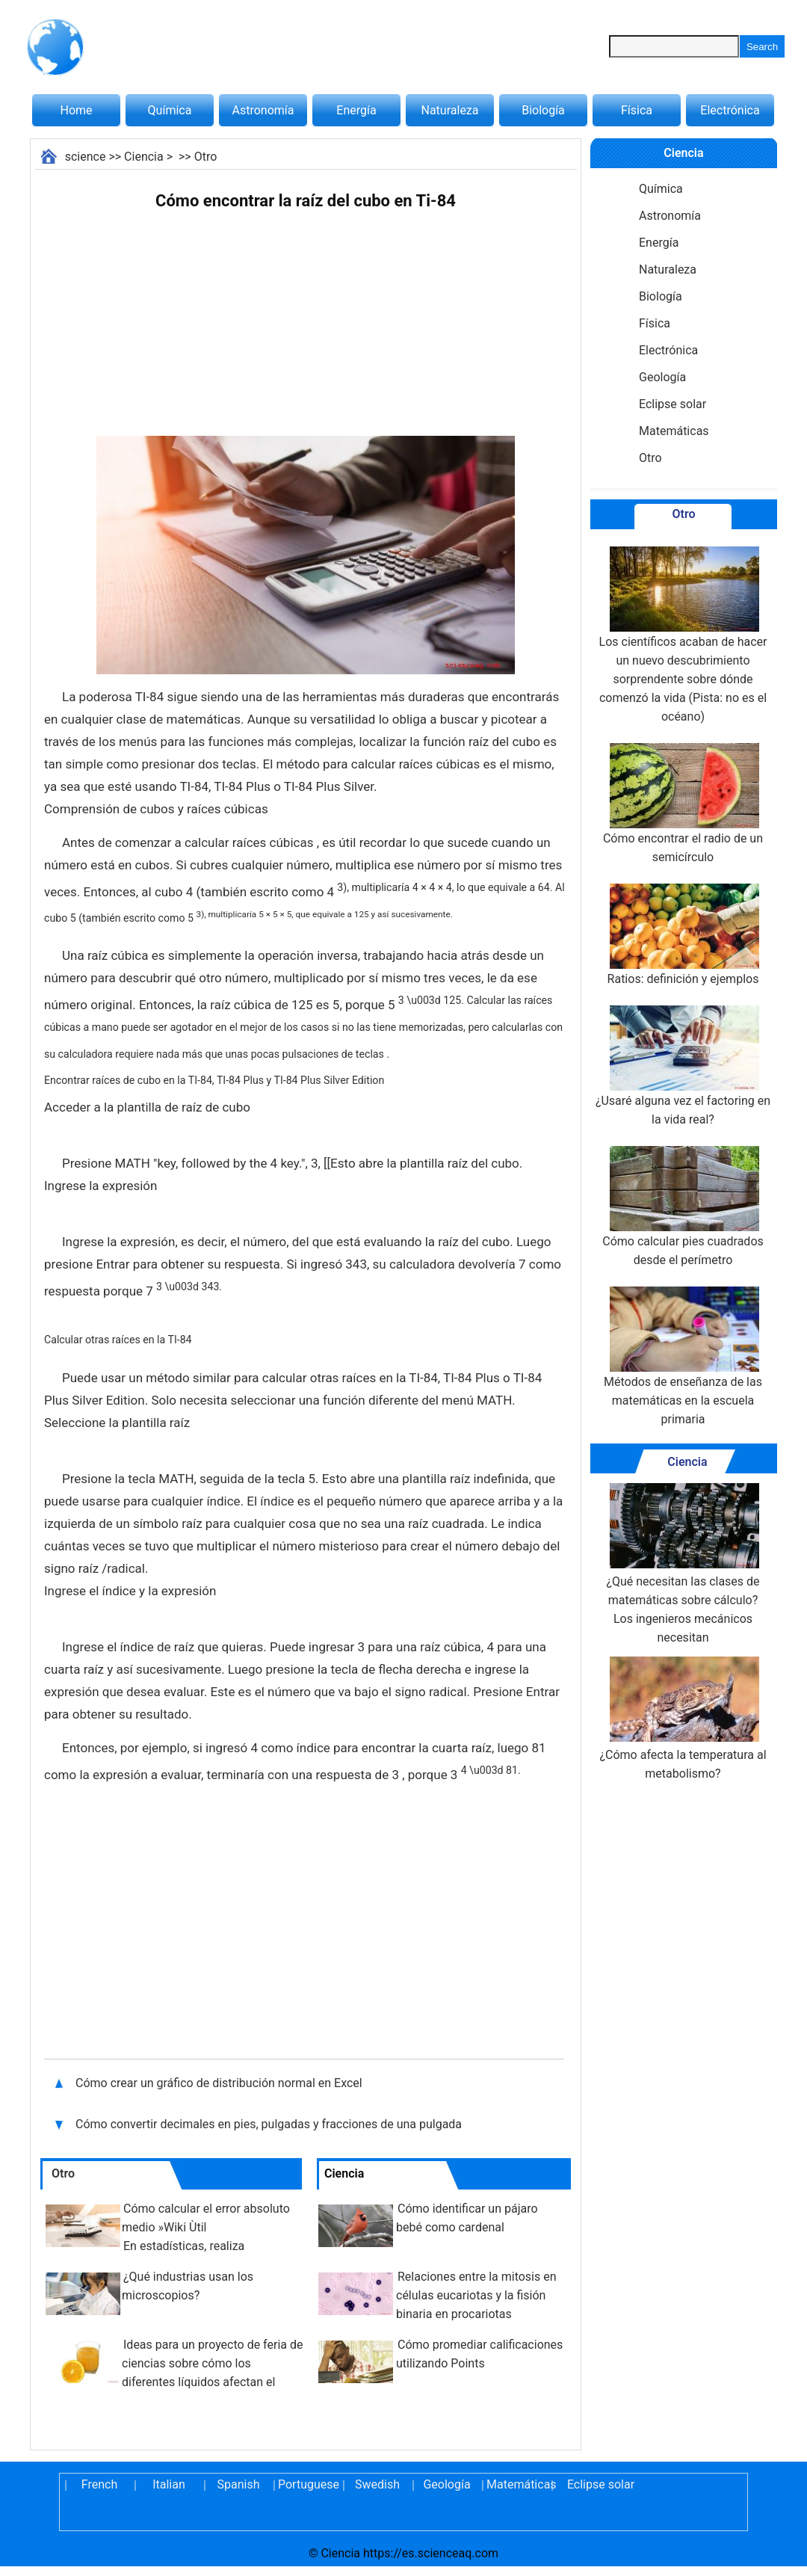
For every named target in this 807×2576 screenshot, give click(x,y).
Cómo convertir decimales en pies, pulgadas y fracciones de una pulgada (270, 2124)
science (85, 157)
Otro (205, 157)
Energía (356, 110)
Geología (662, 377)
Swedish (377, 2484)
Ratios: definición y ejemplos (683, 935)
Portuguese (308, 2484)
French (99, 2484)
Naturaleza (450, 110)
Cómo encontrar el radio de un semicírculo (683, 803)
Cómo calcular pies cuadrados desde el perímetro (683, 1206)
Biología (543, 110)
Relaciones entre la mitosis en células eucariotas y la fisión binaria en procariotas (476, 2295)
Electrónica (729, 110)
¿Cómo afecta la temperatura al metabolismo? (682, 1719)
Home (76, 110)
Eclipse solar (672, 404)
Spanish (238, 2484)
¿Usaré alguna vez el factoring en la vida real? (683, 1066)
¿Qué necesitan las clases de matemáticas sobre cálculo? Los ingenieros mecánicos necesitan (682, 1564)
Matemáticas (674, 431)
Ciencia (144, 157)
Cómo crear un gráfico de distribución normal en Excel (218, 2083)
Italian (168, 2484)
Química (170, 110)
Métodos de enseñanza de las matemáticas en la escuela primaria (683, 1356)
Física (636, 110)
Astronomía (263, 110)
